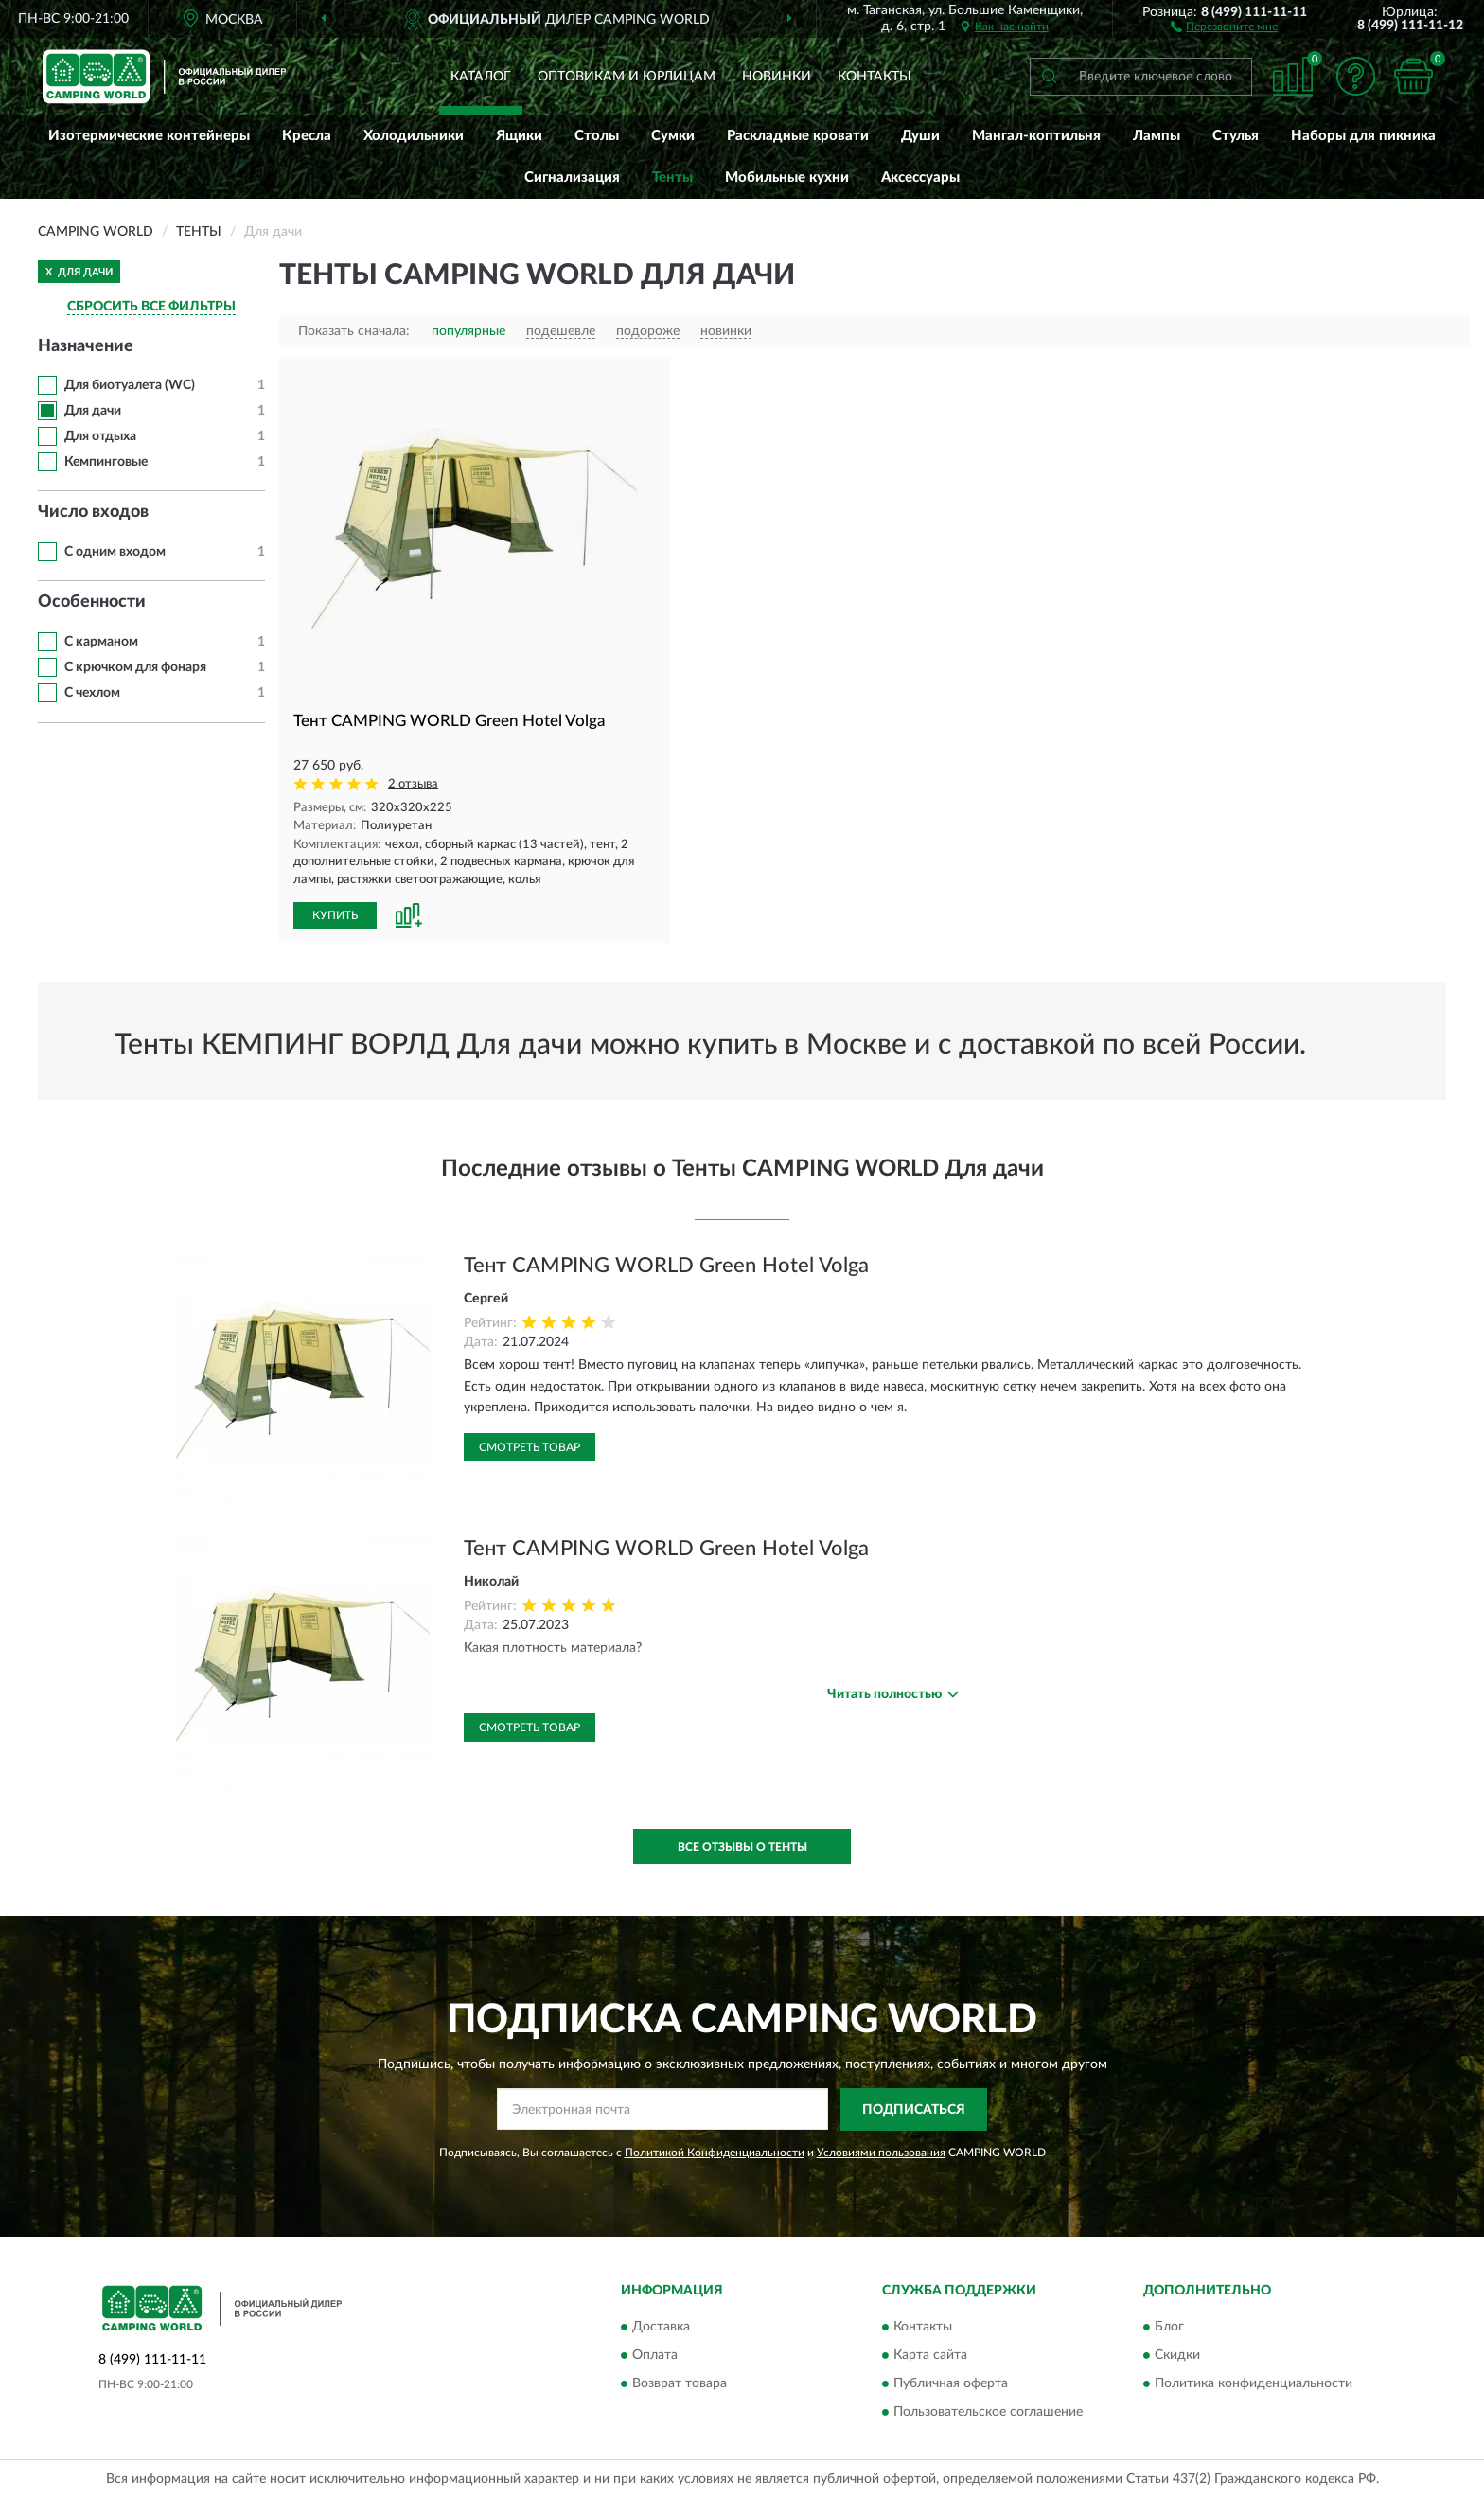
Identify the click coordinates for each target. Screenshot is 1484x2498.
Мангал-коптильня (1036, 136)
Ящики (519, 136)
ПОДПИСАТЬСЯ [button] (913, 2110)
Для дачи (92, 410)
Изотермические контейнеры (149, 136)
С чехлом (92, 693)
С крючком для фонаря (135, 667)
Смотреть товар (529, 1447)
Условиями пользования (881, 2152)
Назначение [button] (85, 346)
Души (920, 136)
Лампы (1156, 136)
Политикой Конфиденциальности (714, 2152)
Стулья (1235, 136)
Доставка (661, 2327)
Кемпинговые (106, 462)
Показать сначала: (354, 331)
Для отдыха (100, 436)
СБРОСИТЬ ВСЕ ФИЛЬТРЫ (151, 306)
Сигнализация (572, 177)
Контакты (874, 76)
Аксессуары (920, 177)
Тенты (672, 177)
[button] (1224, 25)
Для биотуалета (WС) (129, 385)
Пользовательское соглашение (988, 2412)
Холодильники (413, 136)
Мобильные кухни (787, 177)
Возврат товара (679, 2384)
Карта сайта (930, 2356)
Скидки (1177, 2356)
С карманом (101, 641)
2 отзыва (413, 784)
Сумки (673, 136)
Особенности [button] (92, 602)
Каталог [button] (480, 76)
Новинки (776, 76)
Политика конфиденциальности (1253, 2384)
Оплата (655, 2356)
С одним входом (115, 551)
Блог (1169, 2327)
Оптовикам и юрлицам (627, 76)
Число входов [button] (93, 512)
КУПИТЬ (335, 915)
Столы (596, 136)
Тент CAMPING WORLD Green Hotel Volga (666, 1265)
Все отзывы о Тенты (742, 1846)
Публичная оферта (950, 2384)
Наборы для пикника (1363, 136)
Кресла (306, 136)
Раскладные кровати (798, 136)
